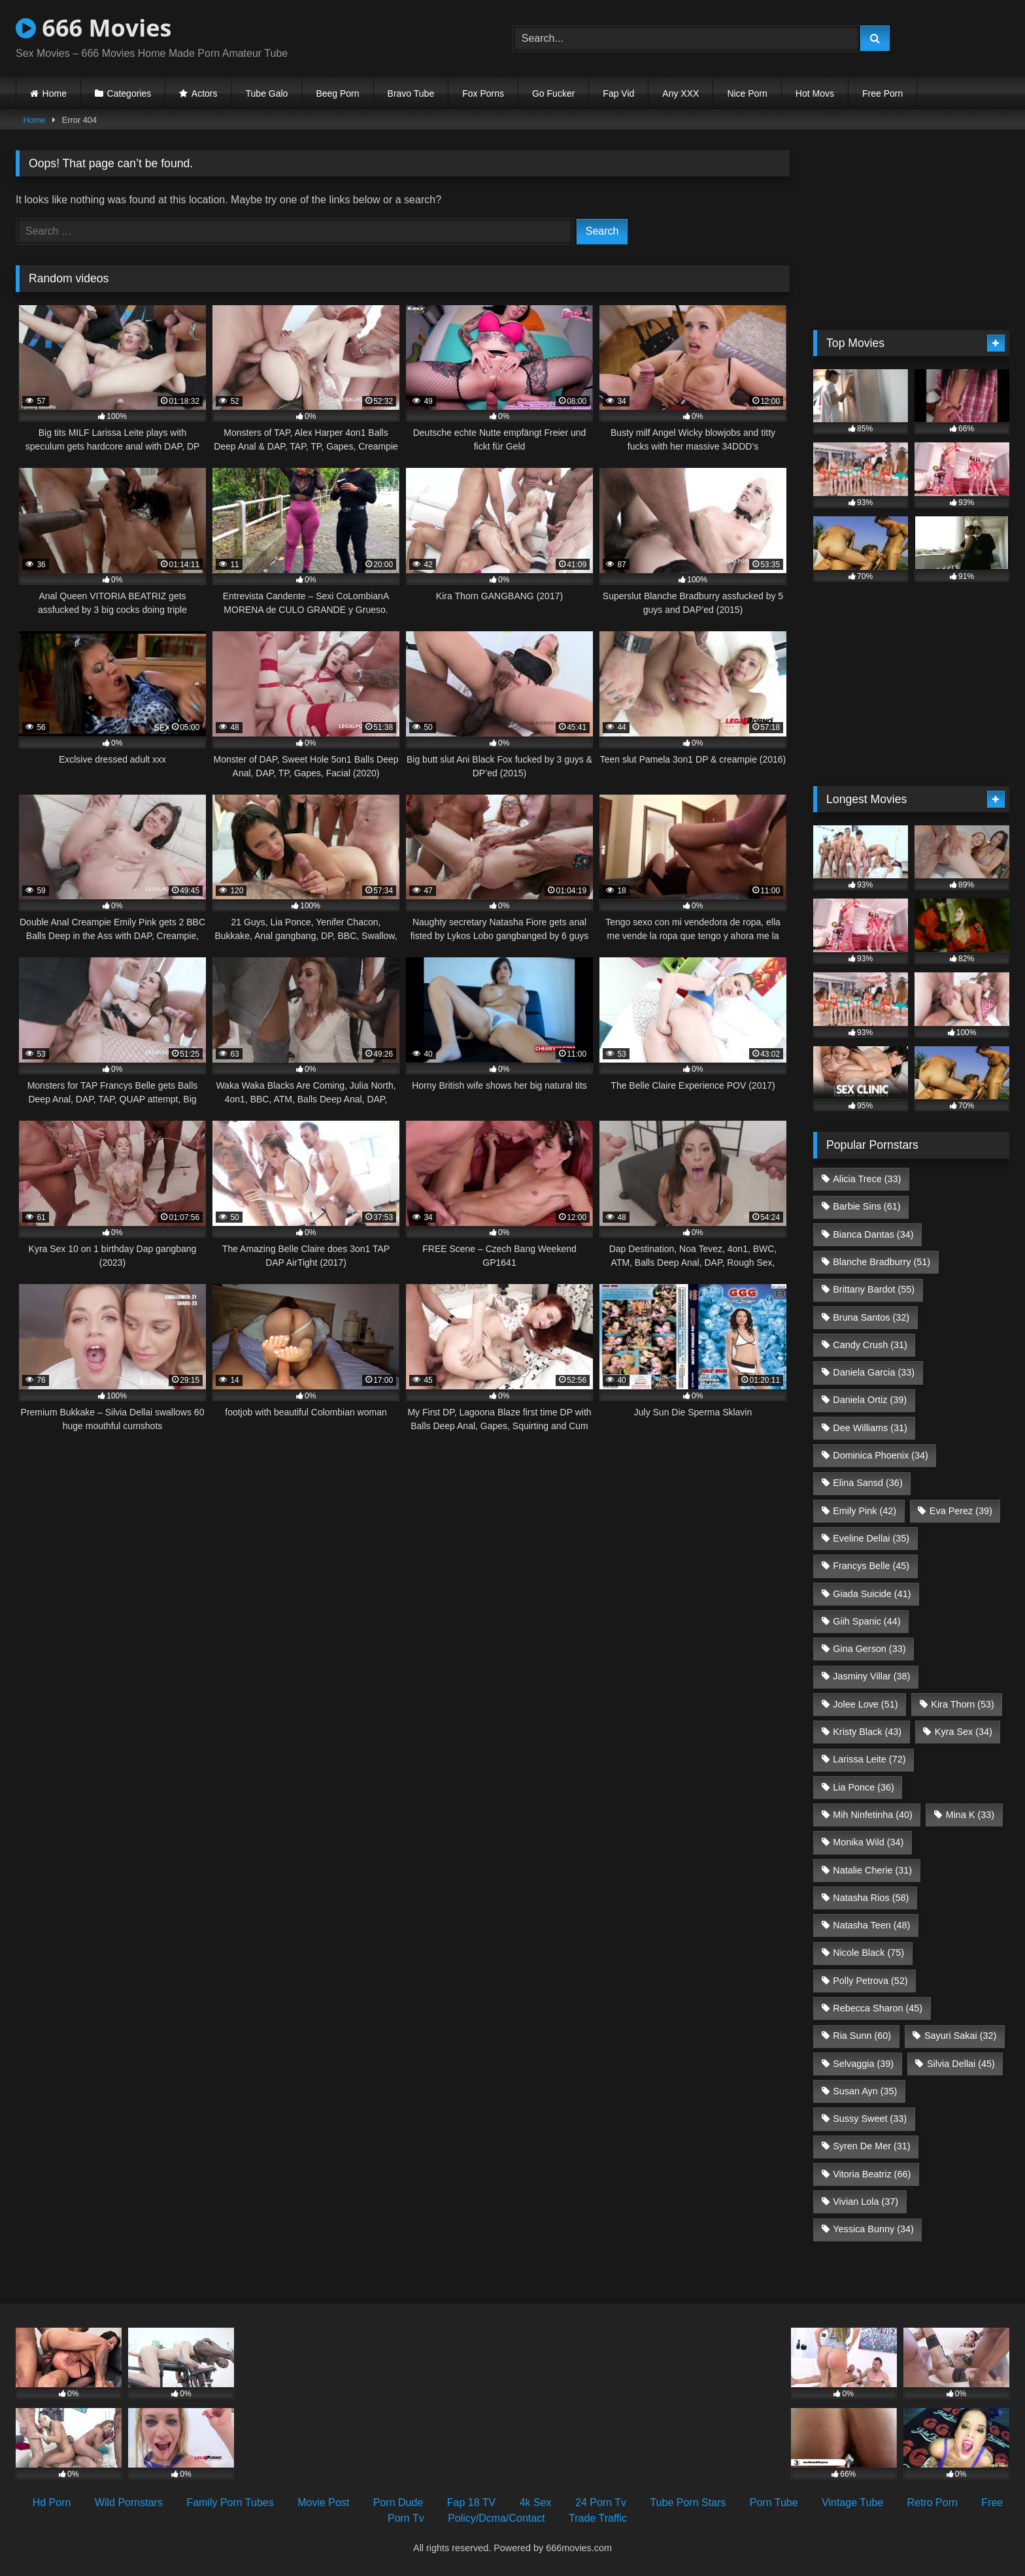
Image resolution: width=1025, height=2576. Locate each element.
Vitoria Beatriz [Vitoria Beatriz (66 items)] (872, 2174)
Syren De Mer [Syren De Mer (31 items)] (871, 2146)
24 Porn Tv (600, 2502)
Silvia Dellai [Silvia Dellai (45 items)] (961, 2063)
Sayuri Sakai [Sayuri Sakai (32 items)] (960, 2035)
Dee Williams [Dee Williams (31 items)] (870, 1428)
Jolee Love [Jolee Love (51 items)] (865, 1704)
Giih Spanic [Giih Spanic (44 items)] (866, 1621)
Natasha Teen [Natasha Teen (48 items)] (871, 1925)
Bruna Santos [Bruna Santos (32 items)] (871, 1317)
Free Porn (882, 93)
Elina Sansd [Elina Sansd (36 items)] (867, 1483)
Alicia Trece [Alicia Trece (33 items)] (867, 1179)
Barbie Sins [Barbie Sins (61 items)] (866, 1206)
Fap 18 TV (471, 2502)
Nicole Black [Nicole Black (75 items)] (868, 1952)
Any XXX (680, 93)
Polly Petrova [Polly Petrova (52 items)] (870, 1980)
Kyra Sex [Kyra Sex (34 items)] (963, 1731)
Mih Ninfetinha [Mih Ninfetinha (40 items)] (873, 1814)
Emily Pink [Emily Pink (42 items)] (864, 1511)
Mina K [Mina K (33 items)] (970, 1814)
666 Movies (93, 28)
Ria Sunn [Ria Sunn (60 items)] (862, 2035)
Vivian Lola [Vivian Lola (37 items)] (865, 2201)
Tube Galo (267, 93)
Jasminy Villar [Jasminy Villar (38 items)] (871, 1676)
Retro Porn (932, 2502)
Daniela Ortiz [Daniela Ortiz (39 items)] (870, 1400)
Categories (129, 93)
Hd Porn (52, 2502)
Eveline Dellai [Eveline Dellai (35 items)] (871, 1538)
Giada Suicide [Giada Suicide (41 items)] (872, 1594)
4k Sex (536, 2502)
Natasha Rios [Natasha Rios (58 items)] (871, 1897)
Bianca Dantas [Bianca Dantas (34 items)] (873, 1234)
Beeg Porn (337, 93)
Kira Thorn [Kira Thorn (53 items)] (962, 1704)
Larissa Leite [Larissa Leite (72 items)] (869, 1759)
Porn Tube (774, 2502)
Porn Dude (398, 2502)
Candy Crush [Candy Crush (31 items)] (870, 1345)
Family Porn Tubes (229, 2502)
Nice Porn (747, 93)
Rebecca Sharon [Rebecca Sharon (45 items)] (877, 2008)
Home (54, 93)
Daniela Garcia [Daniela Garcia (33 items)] (874, 1372)
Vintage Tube (852, 2502)
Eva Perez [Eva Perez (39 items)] (961, 1511)
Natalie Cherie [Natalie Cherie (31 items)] (872, 1870)
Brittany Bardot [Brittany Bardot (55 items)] (874, 1289)
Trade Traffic (598, 2518)
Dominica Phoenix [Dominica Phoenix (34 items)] (880, 1455)
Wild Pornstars (129, 2502)
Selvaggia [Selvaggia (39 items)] (863, 2063)
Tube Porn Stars (688, 2502)
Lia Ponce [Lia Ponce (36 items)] (863, 1787)
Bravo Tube (411, 93)
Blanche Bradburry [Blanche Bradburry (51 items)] (881, 1262)
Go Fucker (553, 93)
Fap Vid (618, 93)
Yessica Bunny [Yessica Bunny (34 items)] (873, 2229)
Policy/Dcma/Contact (496, 2518)
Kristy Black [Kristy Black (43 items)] (867, 1731)
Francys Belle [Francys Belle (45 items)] (871, 1565)
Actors (205, 93)
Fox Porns (483, 93)
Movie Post (323, 2502)
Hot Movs (815, 93)
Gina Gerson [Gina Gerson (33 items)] (869, 1648)
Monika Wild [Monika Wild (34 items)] (868, 1842)
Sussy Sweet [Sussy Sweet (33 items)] (870, 2118)
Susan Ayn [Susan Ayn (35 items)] (865, 2091)
